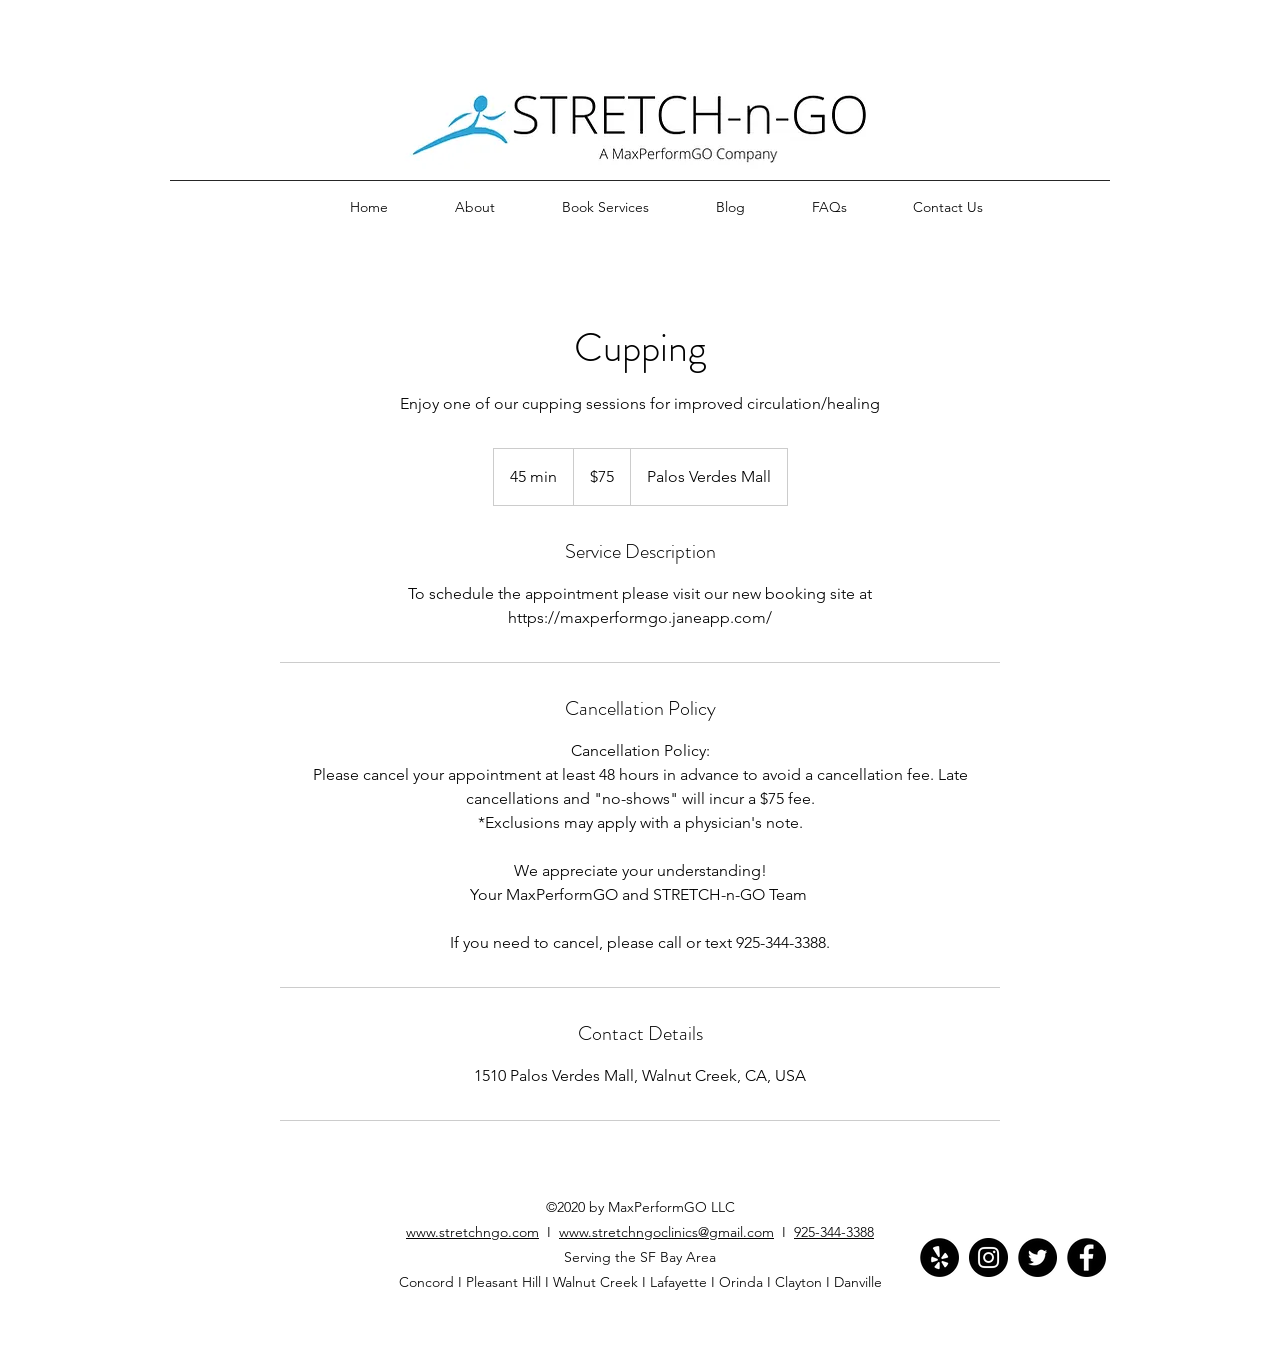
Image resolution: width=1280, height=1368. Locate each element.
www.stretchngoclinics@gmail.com (666, 1232)
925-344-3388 (834, 1232)
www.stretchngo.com (472, 1232)
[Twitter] (1037, 1257)
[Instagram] (988, 1257)
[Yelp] (939, 1257)
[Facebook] (1086, 1257)
